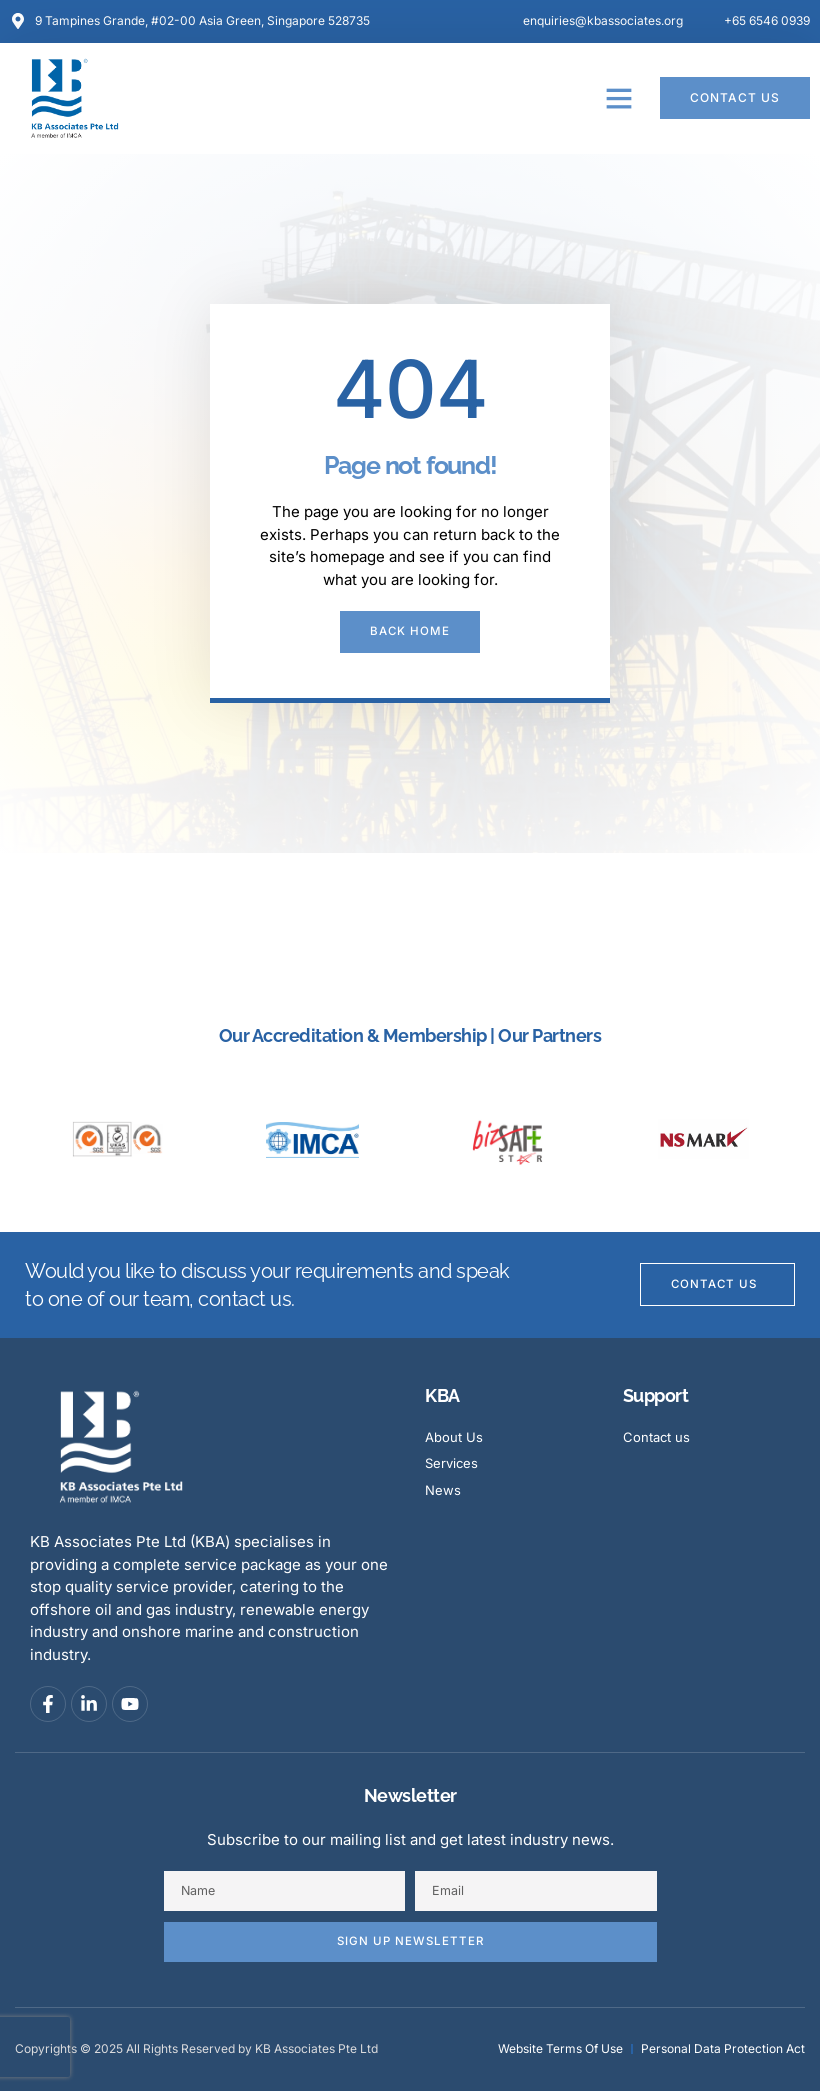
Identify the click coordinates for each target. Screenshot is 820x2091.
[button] (619, 98)
